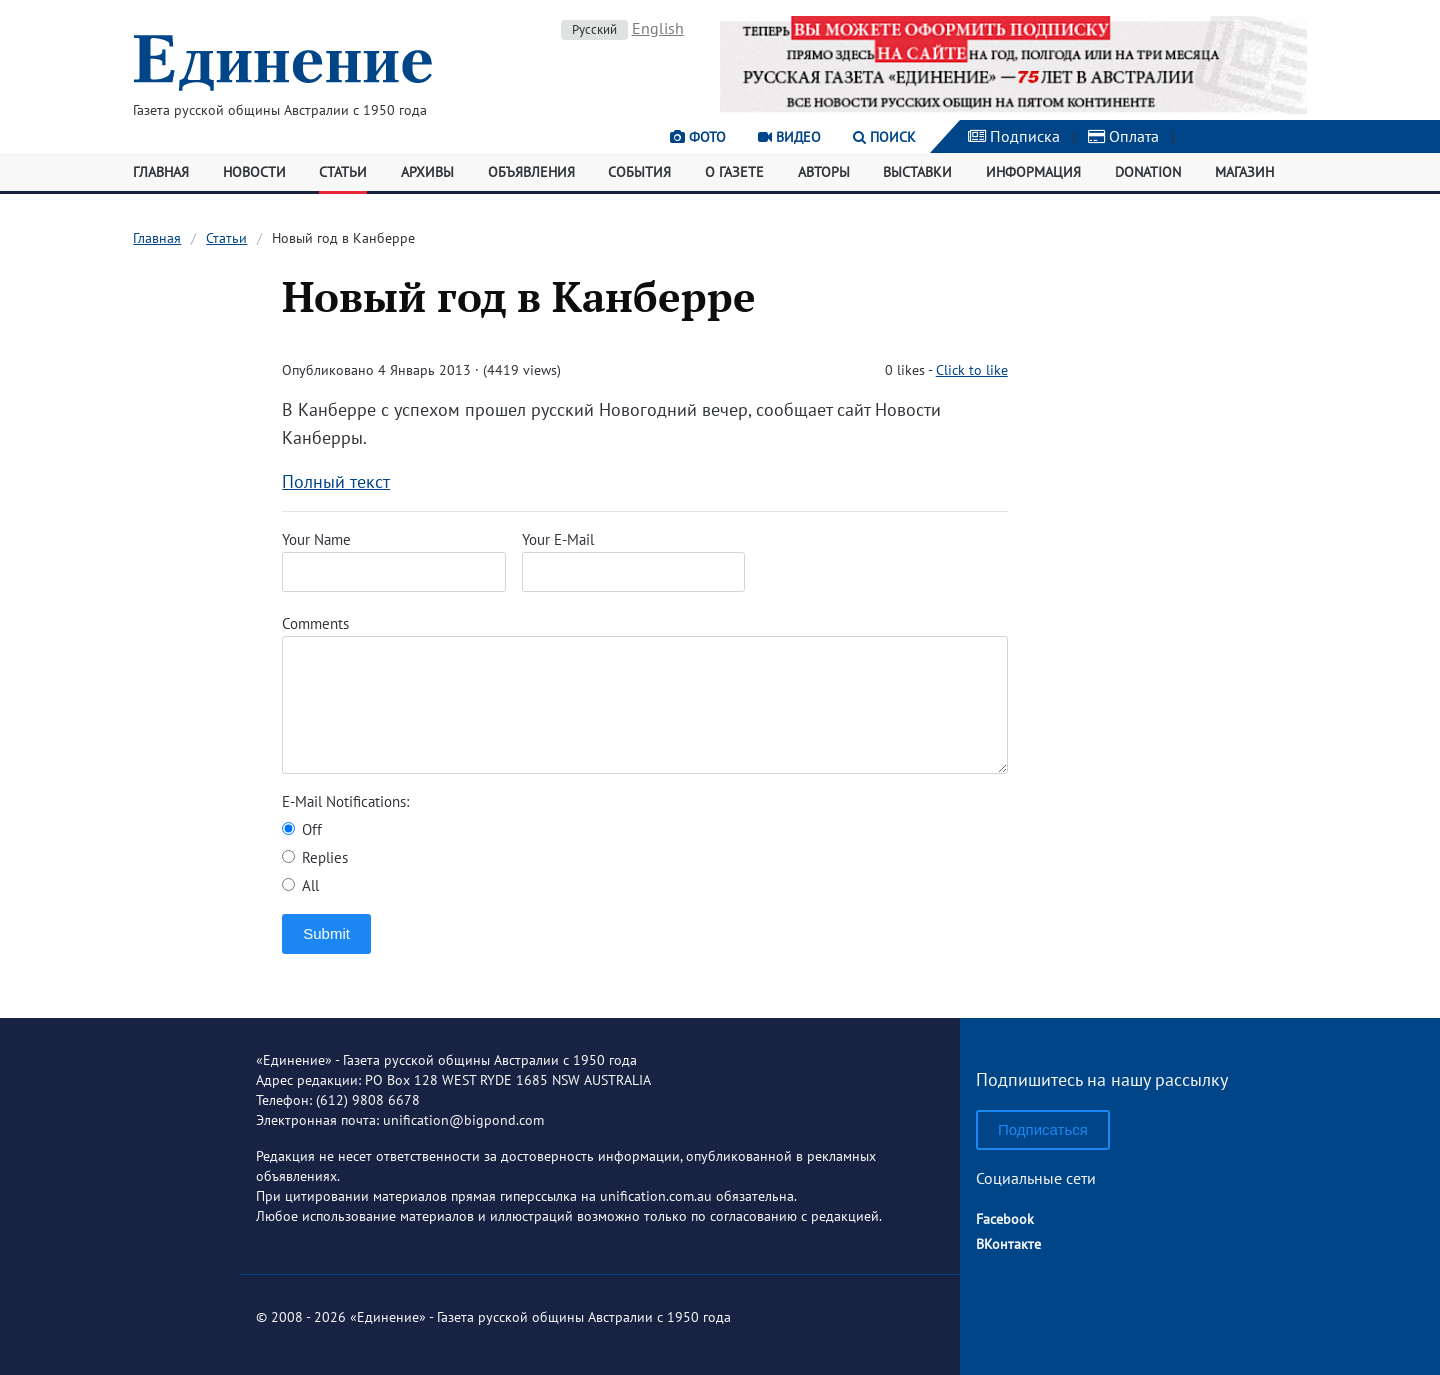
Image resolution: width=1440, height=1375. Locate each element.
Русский (594, 29)
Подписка (1014, 136)
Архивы (427, 172)
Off (302, 829)
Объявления (531, 172)
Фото (698, 137)
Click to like (972, 370)
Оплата (1123, 136)
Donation (1148, 172)
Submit (326, 933)
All (300, 885)
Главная (161, 172)
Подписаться (1043, 1129)
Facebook (1005, 1219)
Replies (315, 857)
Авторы (824, 172)
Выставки (917, 172)
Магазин (1244, 172)
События (639, 172)
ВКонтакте (1008, 1244)
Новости (254, 172)
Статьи (343, 172)
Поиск (884, 137)
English (658, 28)
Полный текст (336, 481)
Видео (789, 137)
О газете (734, 172)
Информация (1033, 172)
